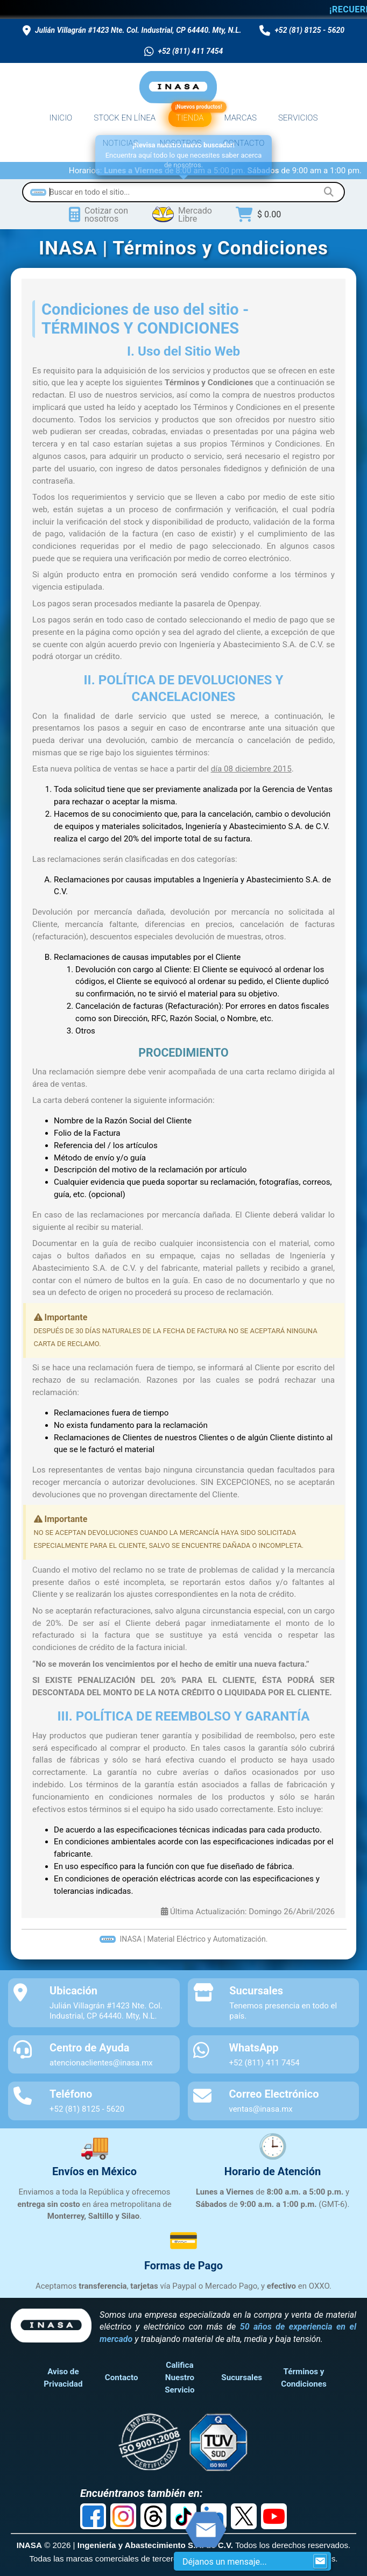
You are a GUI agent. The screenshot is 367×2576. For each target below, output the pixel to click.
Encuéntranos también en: (141, 2493)
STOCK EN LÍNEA (125, 118)
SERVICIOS (298, 118)
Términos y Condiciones (304, 2378)
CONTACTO (244, 143)
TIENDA (191, 116)
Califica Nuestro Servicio (179, 2377)
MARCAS (240, 118)
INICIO (61, 118)
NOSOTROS (181, 143)
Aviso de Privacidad (63, 2378)
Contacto (121, 2377)
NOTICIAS (120, 143)
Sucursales (241, 2377)
